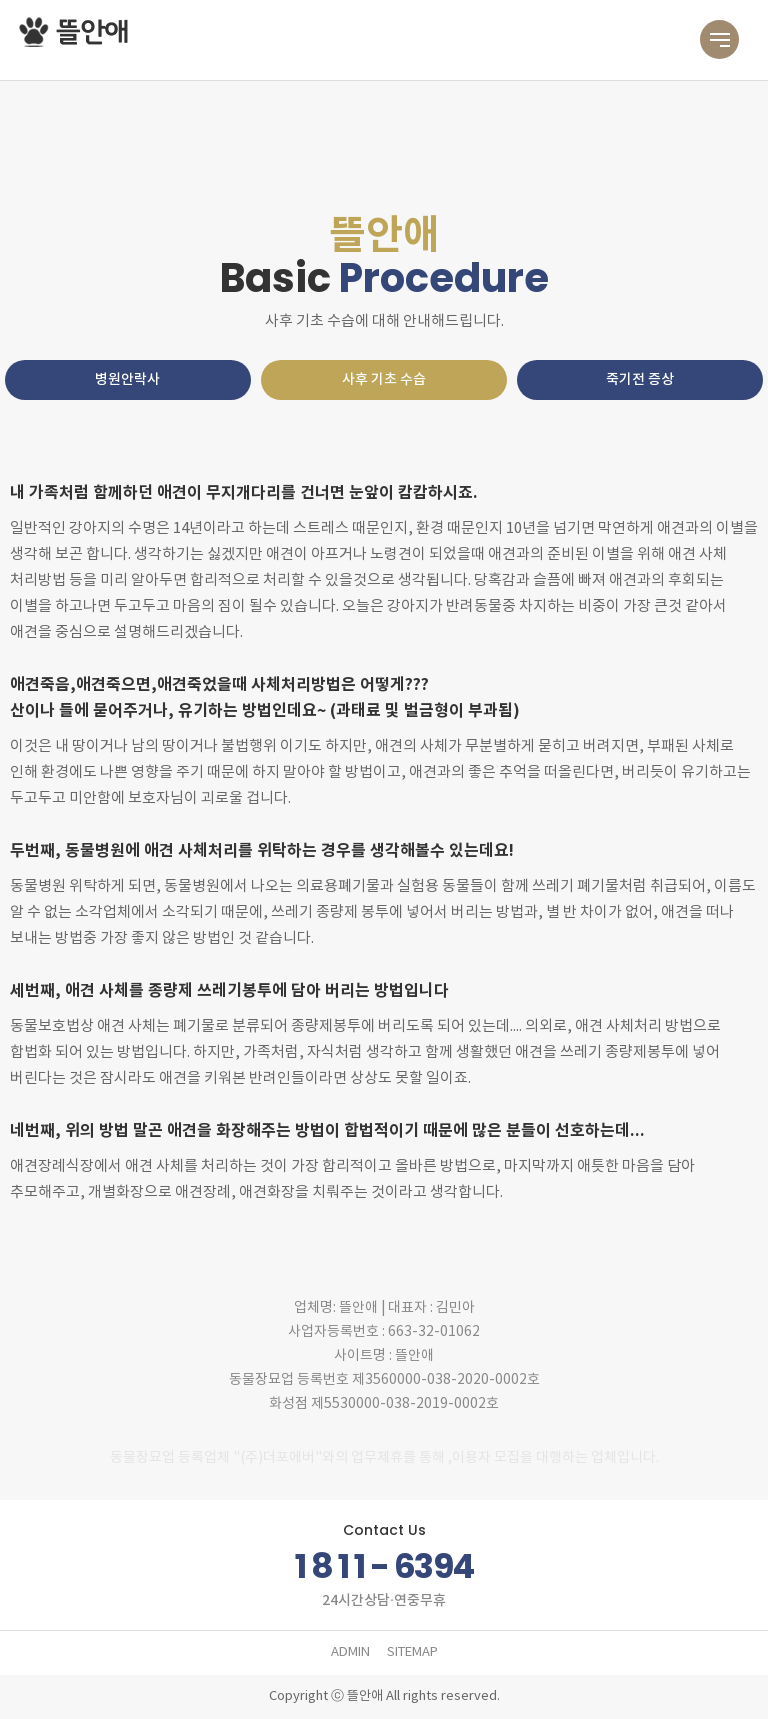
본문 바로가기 (0, 0)
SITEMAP (412, 1652)
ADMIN (350, 1652)
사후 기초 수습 (384, 379)
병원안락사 (127, 379)
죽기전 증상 (640, 379)
